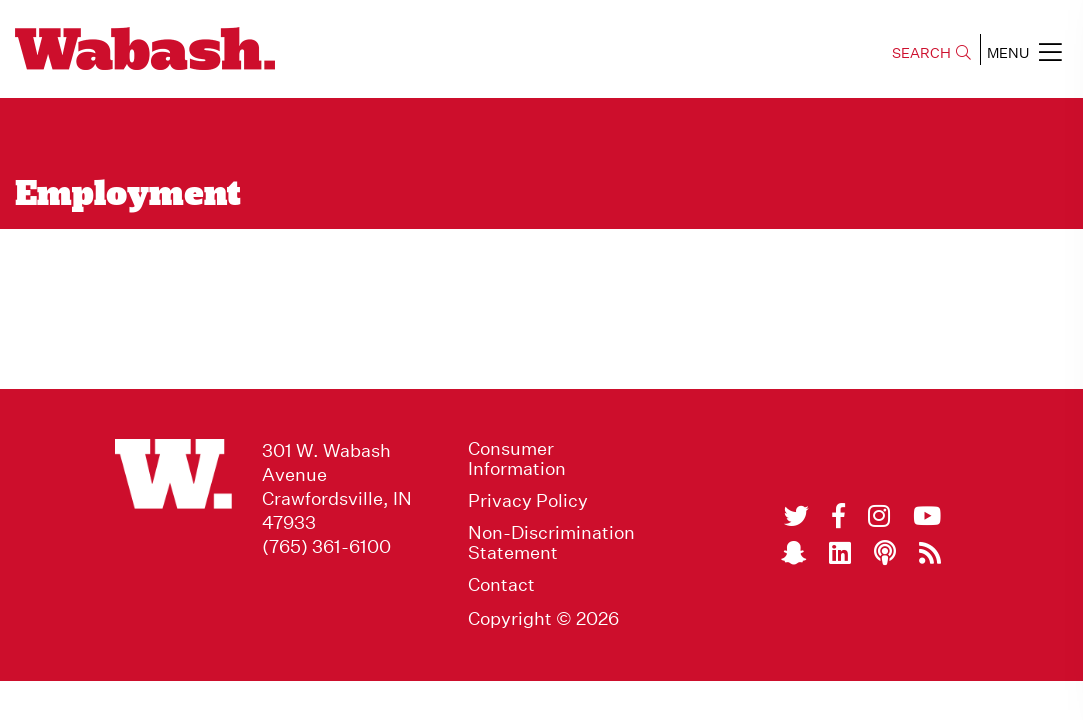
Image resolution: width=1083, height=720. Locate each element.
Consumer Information (517, 459)
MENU (1024, 52)
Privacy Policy (528, 501)
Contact (501, 585)
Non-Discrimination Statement (551, 543)
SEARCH (931, 53)
